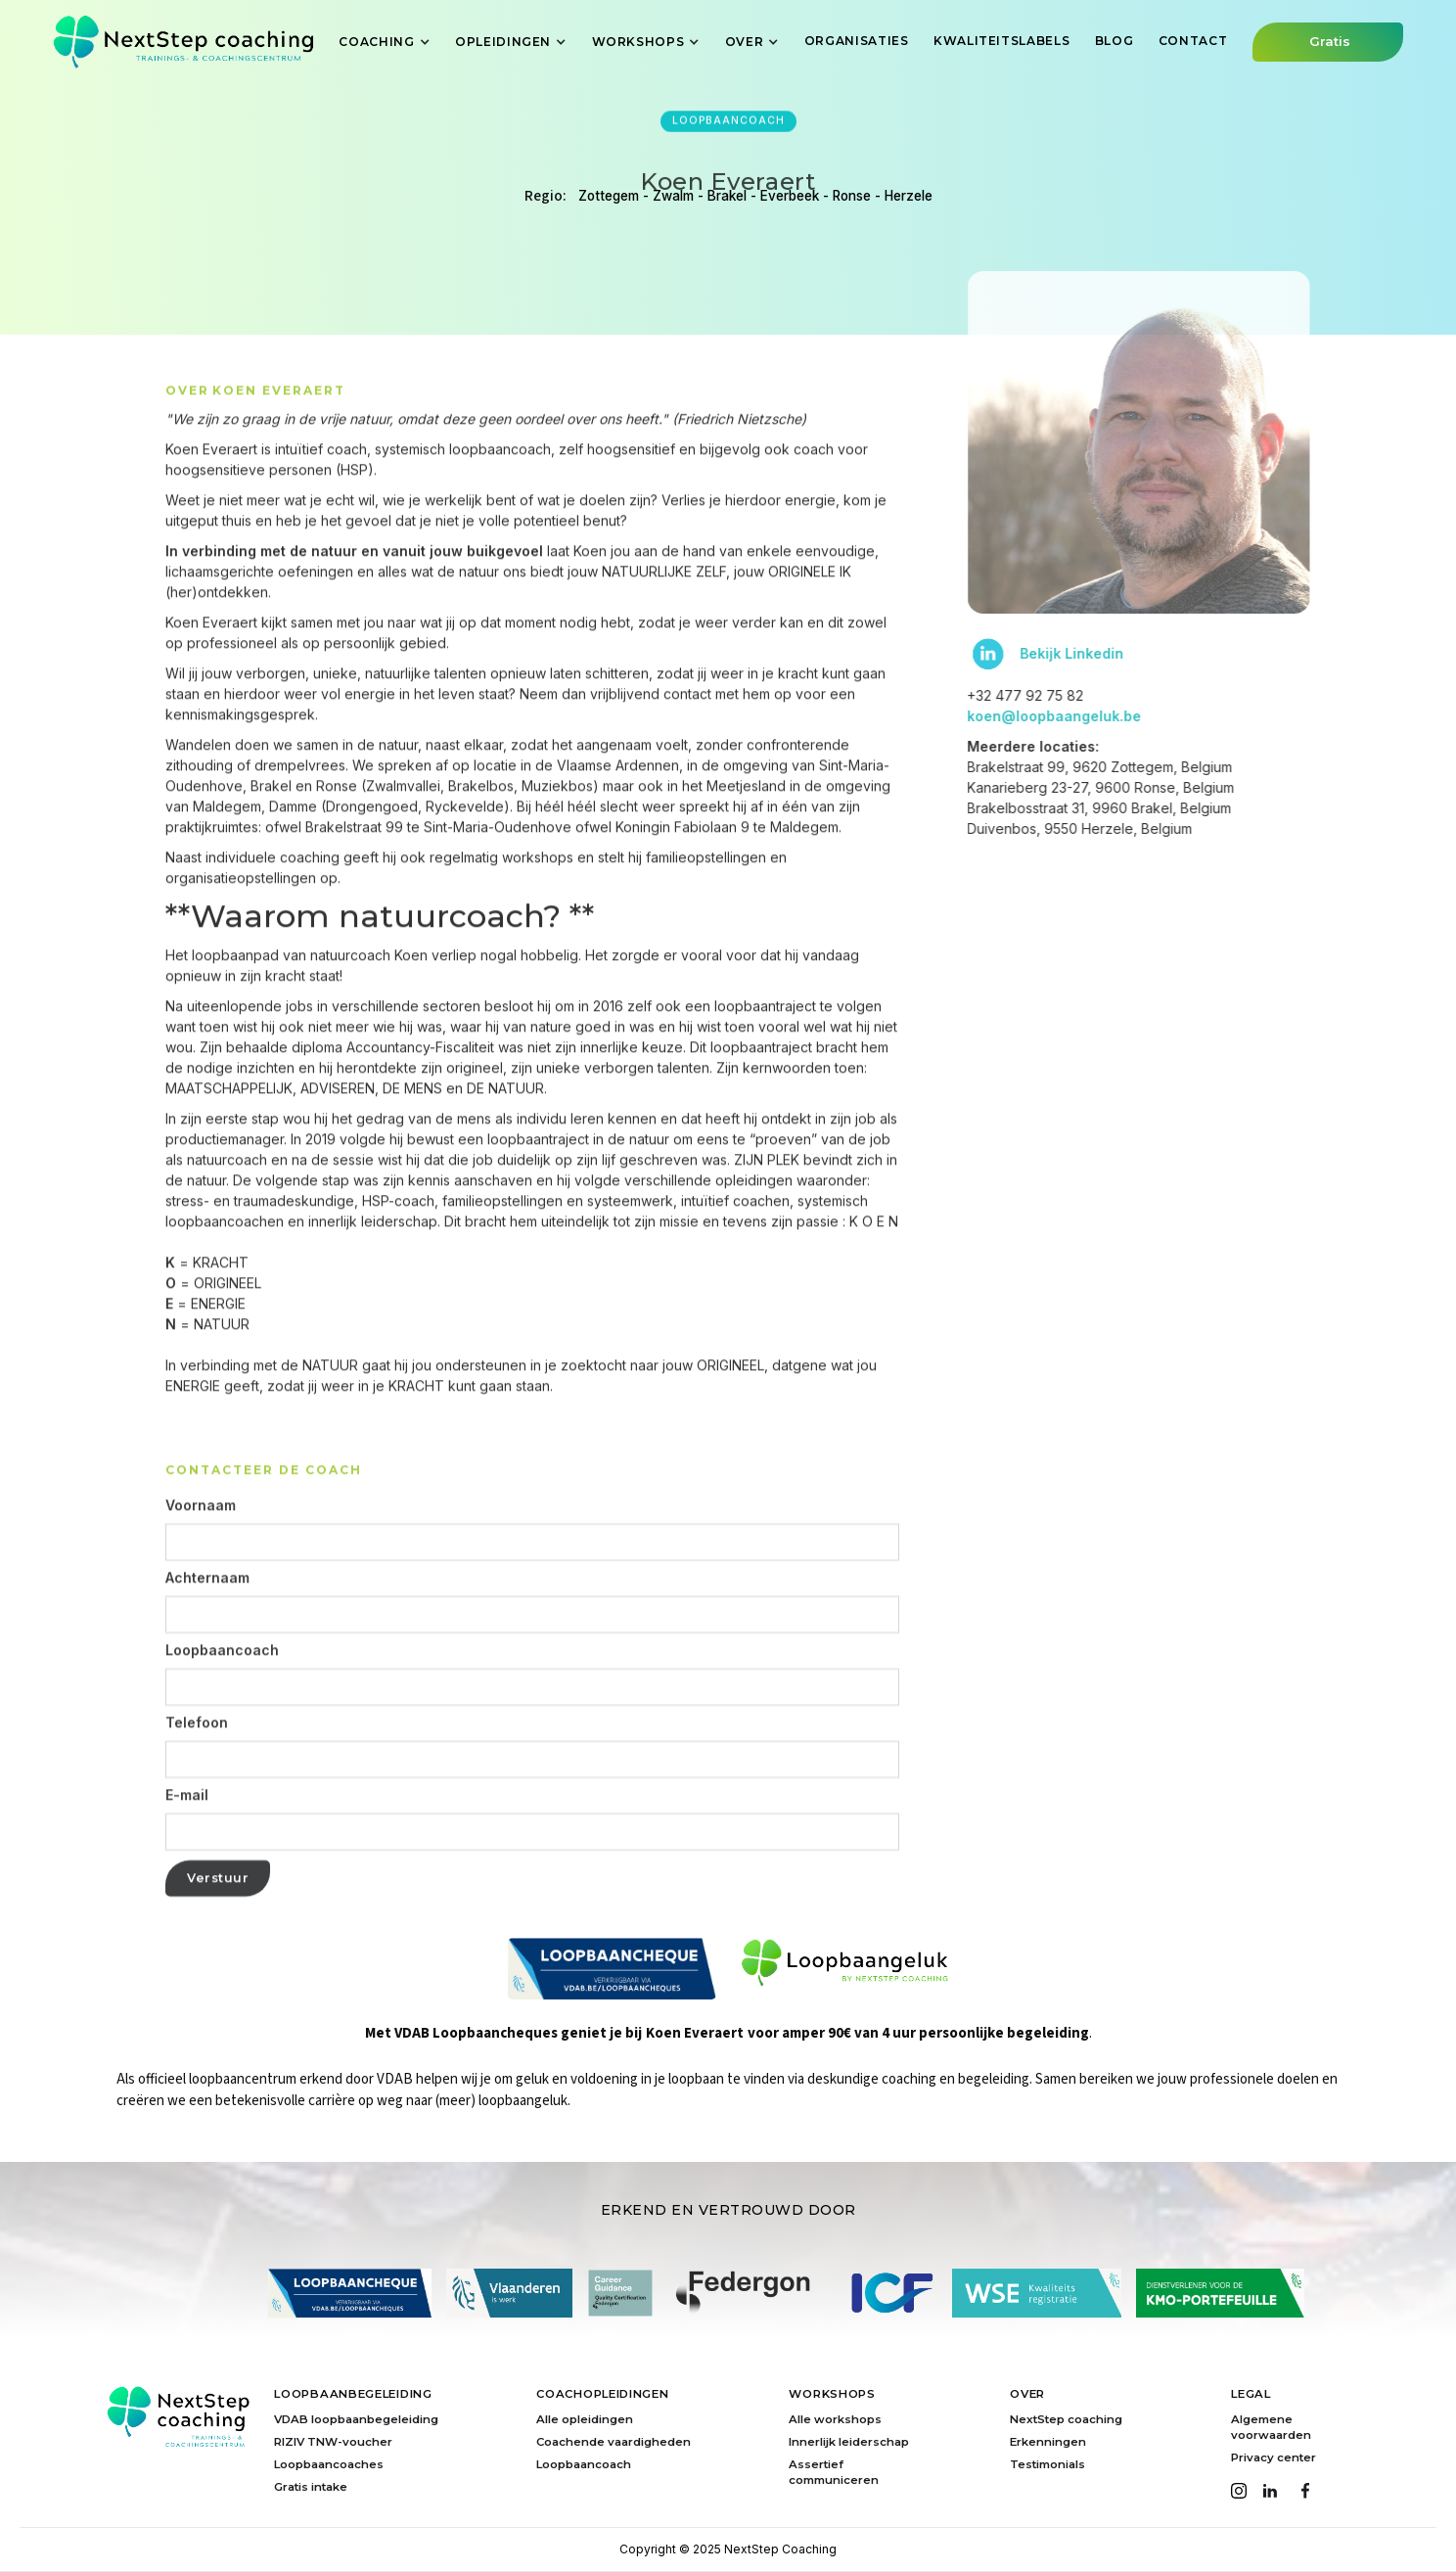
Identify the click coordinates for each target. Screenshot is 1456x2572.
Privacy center (1273, 2457)
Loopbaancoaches (329, 2464)
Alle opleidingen (584, 2419)
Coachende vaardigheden (613, 2442)
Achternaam (207, 1628)
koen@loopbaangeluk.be (1105, 716)
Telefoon (196, 1773)
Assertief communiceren (834, 2472)
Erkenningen (1048, 2442)
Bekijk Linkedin (1122, 654)
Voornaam (200, 1556)
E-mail (186, 1846)
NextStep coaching (1066, 2419)
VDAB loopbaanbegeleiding (356, 2419)
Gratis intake (310, 2487)
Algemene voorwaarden (1271, 2427)
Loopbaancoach (222, 1701)
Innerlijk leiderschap (849, 2442)
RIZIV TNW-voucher (333, 2442)
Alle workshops (835, 2419)
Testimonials (1047, 2464)
